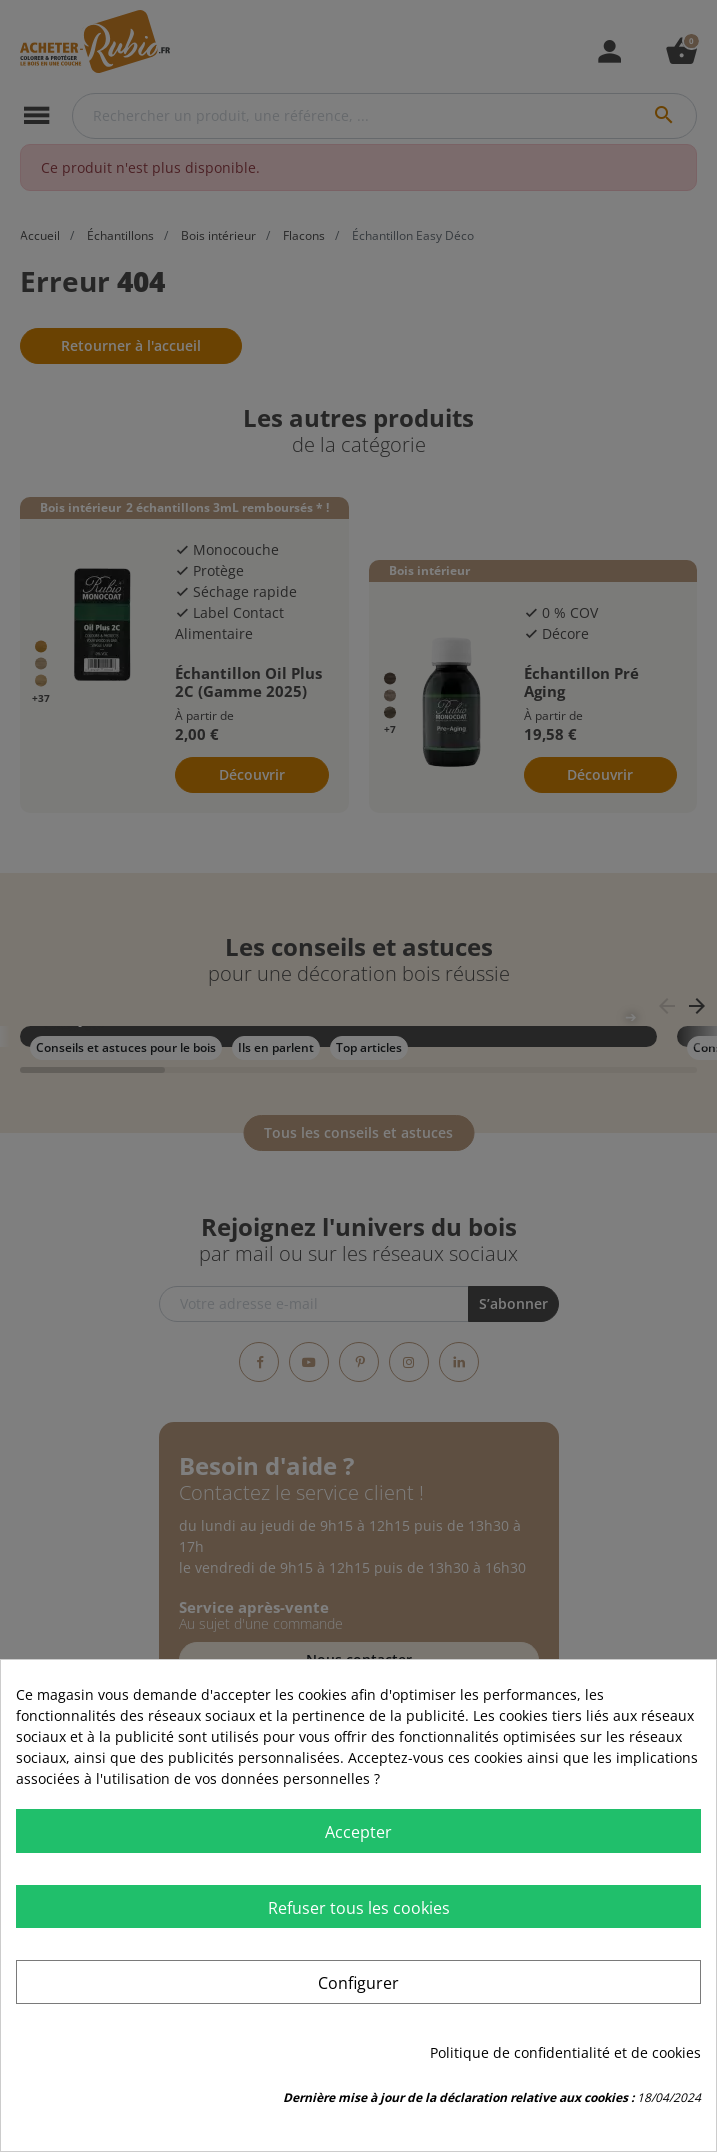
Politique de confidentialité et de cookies (565, 2052)
